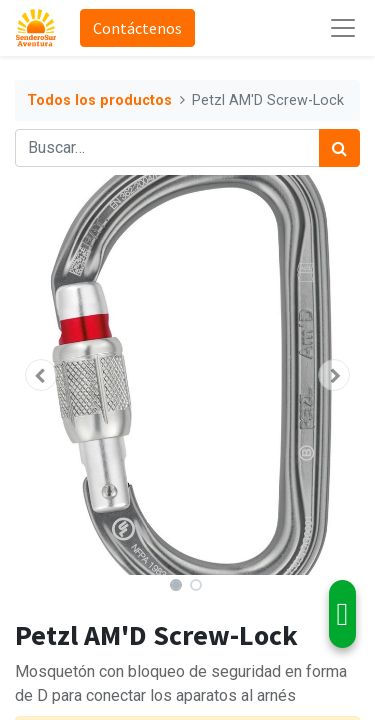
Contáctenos (137, 28)
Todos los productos (99, 100)
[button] (41, 375)
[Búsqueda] (339, 148)
